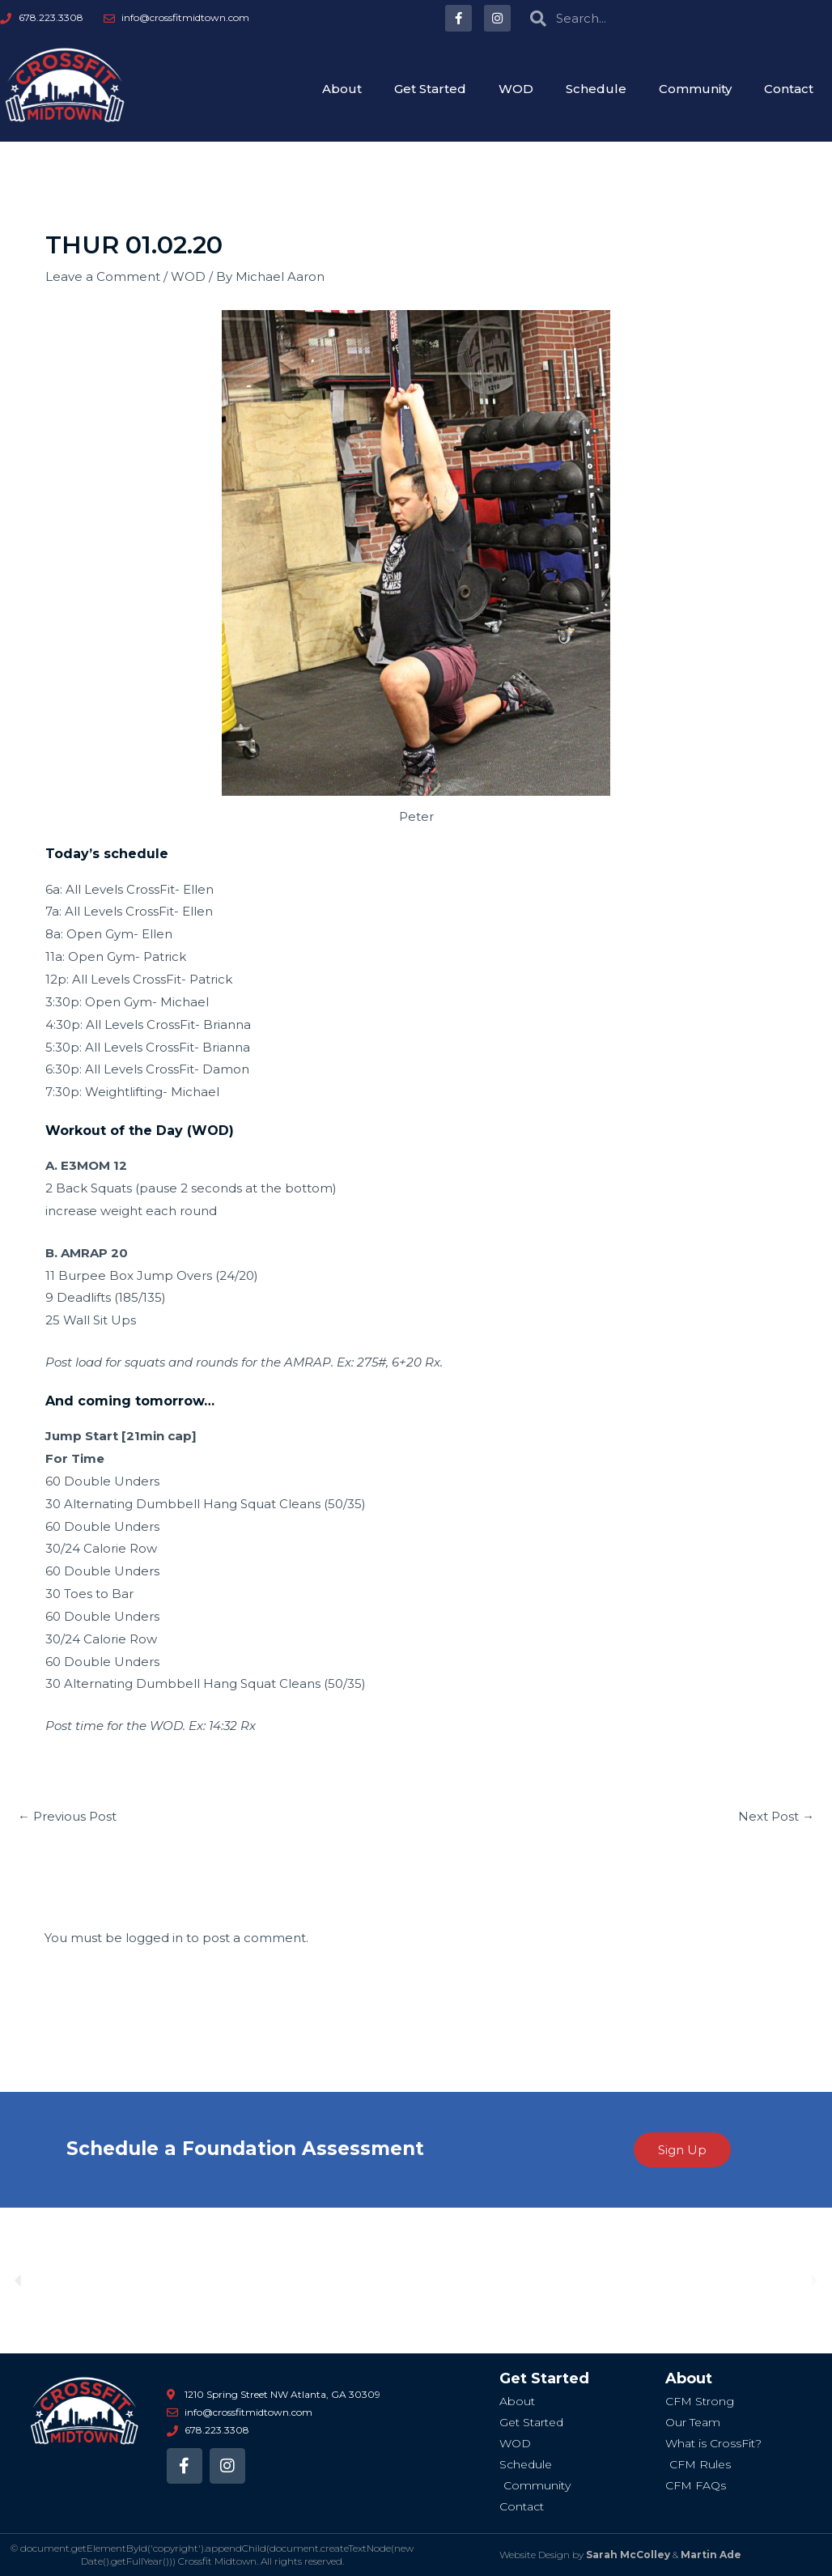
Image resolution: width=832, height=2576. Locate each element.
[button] (18, 2280)
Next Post (776, 1816)
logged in (154, 1937)
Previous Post (67, 1816)
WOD (516, 88)
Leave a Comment (102, 276)
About (342, 88)
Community (695, 88)
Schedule (596, 88)
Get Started (430, 88)
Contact (788, 88)
